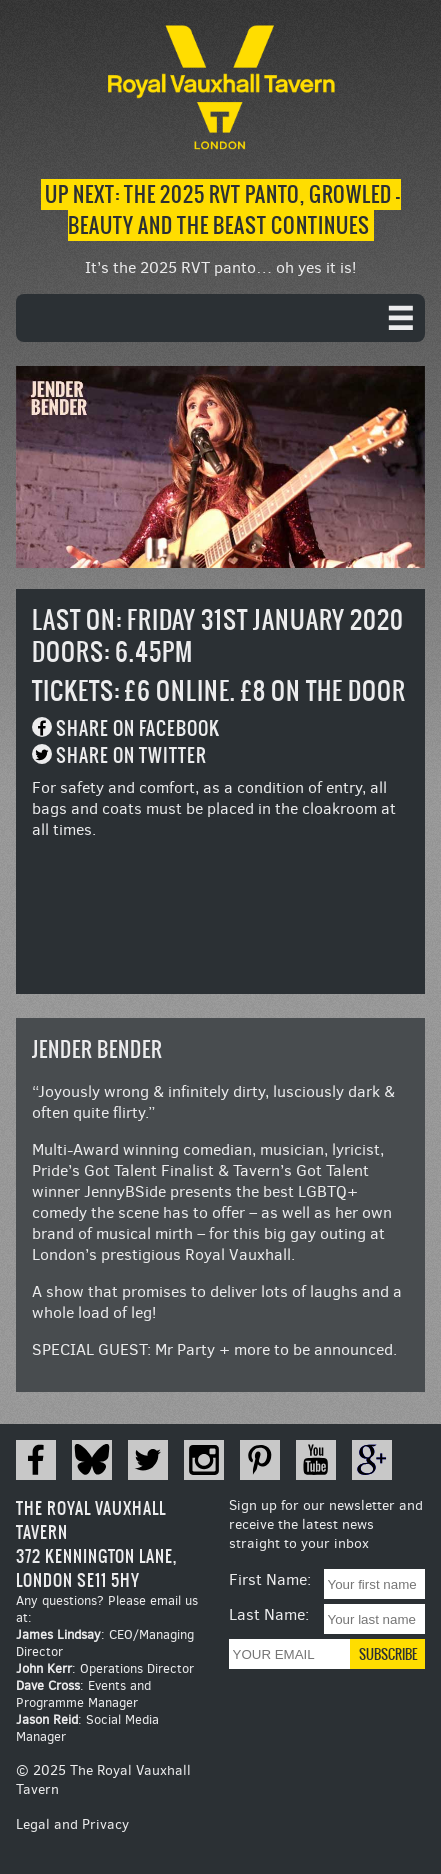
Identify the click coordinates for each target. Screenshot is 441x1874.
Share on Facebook (138, 728)
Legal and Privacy (72, 1824)
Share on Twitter (131, 755)
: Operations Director (105, 1668)
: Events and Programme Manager (83, 1694)
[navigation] (220, 318)
